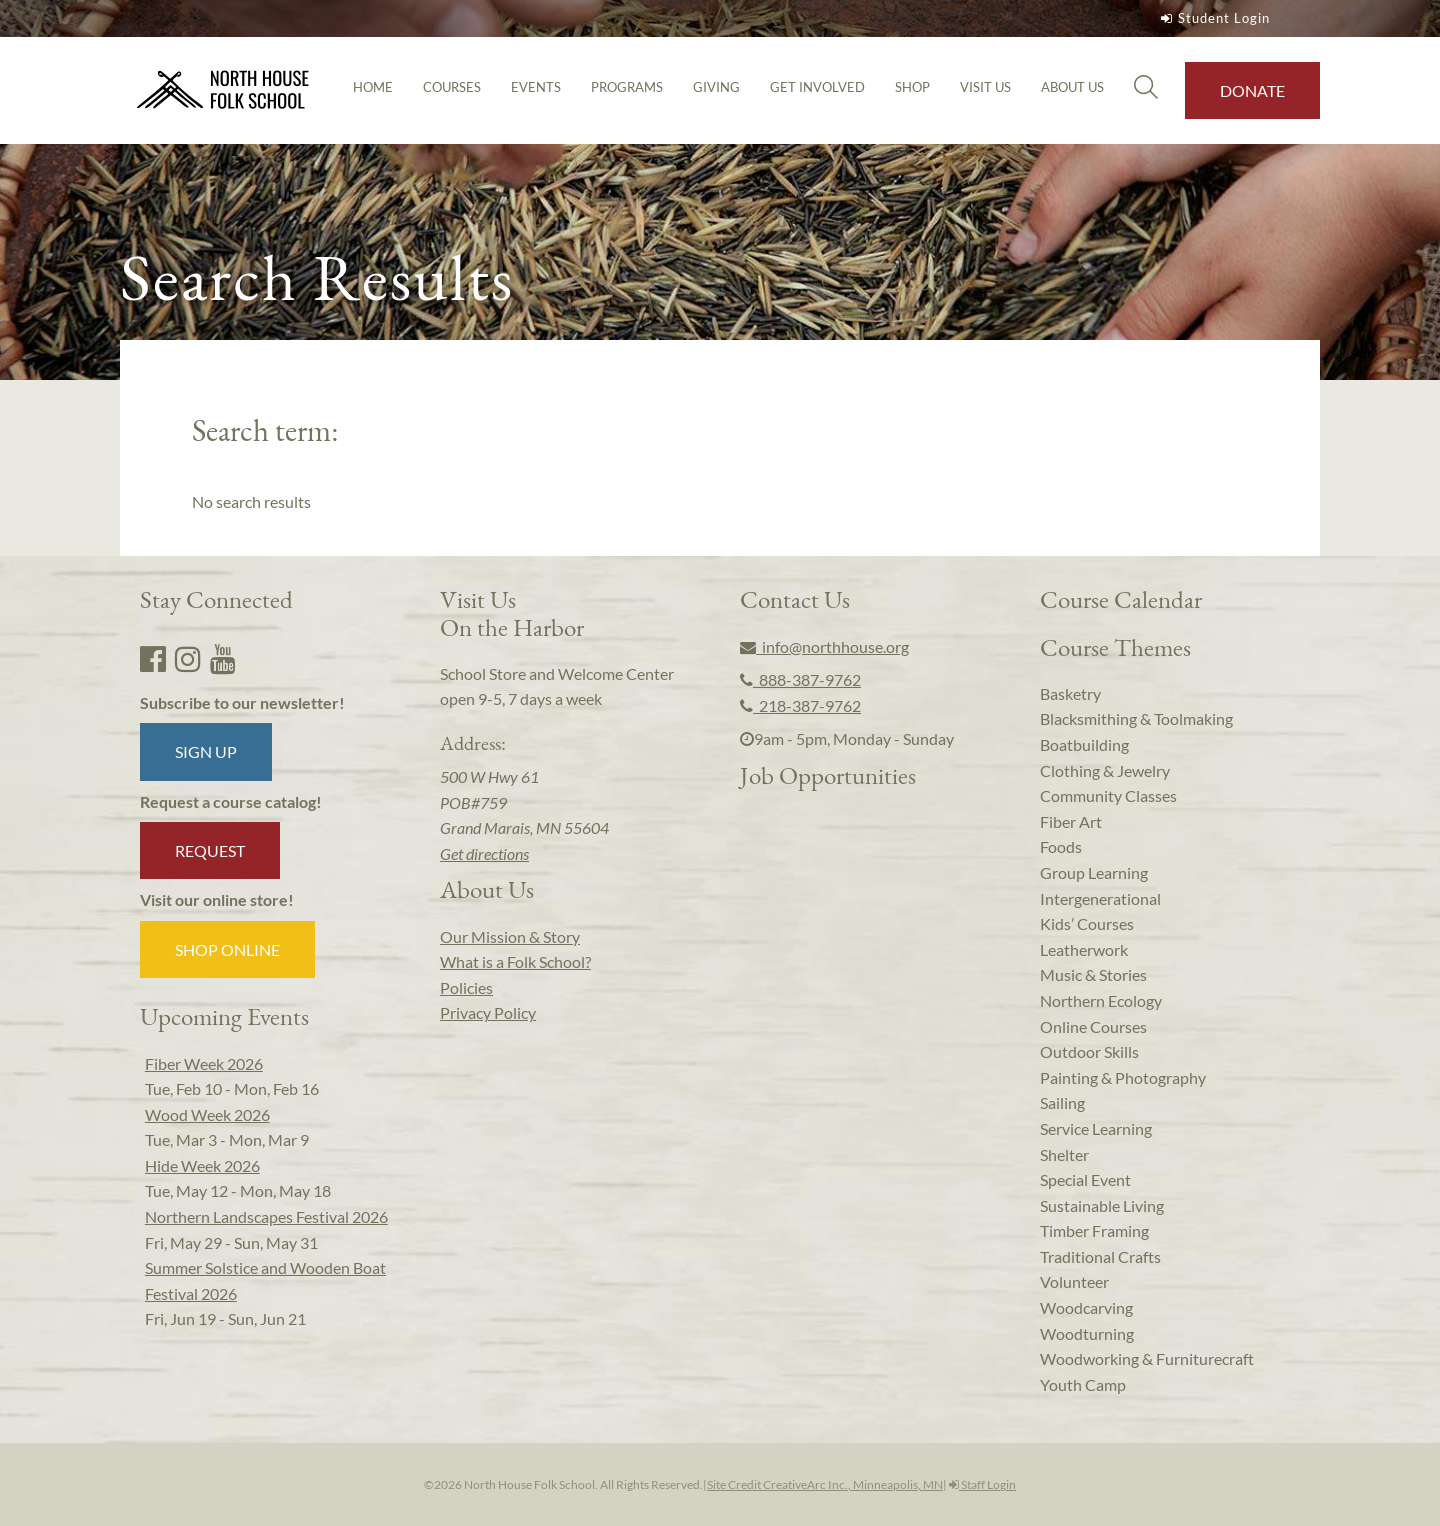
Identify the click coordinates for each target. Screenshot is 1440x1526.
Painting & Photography (1123, 1077)
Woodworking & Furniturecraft (1147, 1358)
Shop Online (227, 949)
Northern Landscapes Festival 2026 (266, 1216)
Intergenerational (1100, 898)
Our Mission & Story (510, 936)
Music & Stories (1093, 974)
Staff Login (982, 1484)
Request (210, 850)
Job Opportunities (828, 775)
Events (536, 87)
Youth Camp (1083, 1384)
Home (373, 87)
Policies (466, 987)
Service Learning (1096, 1128)
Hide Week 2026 (202, 1165)
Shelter (1064, 1154)
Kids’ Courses (1087, 923)
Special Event (1085, 1179)
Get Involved (817, 87)
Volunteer (1074, 1281)
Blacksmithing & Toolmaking (1136, 718)
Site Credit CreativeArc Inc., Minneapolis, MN (825, 1484)
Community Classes (1108, 795)
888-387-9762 (800, 679)
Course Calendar (1121, 599)
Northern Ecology (1101, 1000)
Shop (912, 87)
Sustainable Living (1102, 1205)
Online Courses (1093, 1026)
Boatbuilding (1084, 744)
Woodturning (1087, 1333)
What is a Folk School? (515, 961)
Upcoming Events (224, 1016)
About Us (1072, 87)
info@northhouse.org (824, 646)
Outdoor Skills (1089, 1051)
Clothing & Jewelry (1105, 770)
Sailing (1062, 1102)
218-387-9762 (800, 705)
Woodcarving (1086, 1307)
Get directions (484, 853)
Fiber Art (1071, 821)
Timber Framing (1094, 1230)
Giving (716, 87)
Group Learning (1094, 872)
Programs (627, 87)
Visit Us (985, 87)
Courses (452, 87)
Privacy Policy (488, 1012)
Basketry (1070, 693)
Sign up (206, 751)
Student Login (1213, 18)
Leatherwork (1084, 949)
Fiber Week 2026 (204, 1063)
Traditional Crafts (1100, 1256)
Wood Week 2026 (207, 1114)
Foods (1061, 846)
